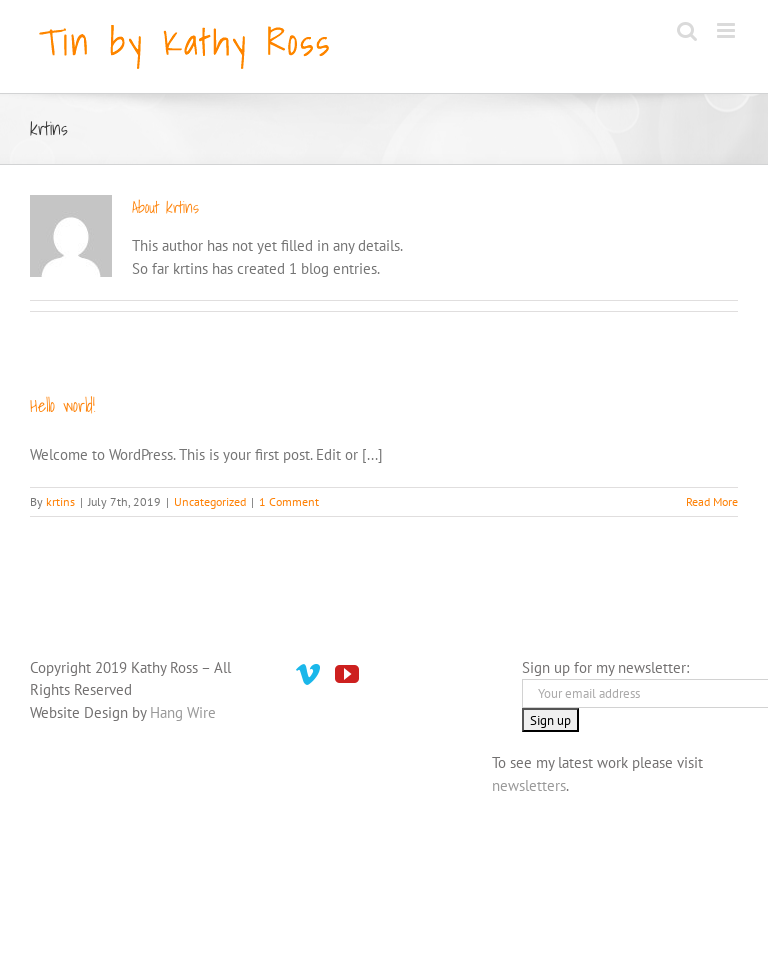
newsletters (529, 785)
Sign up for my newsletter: (605, 667)
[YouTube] (347, 674)
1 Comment (289, 501)
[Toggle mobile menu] (727, 30)
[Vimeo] (308, 674)
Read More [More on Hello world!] (712, 501)
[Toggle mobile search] (687, 30)
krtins (60, 501)
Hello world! (62, 405)
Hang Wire (183, 712)
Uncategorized (210, 501)
